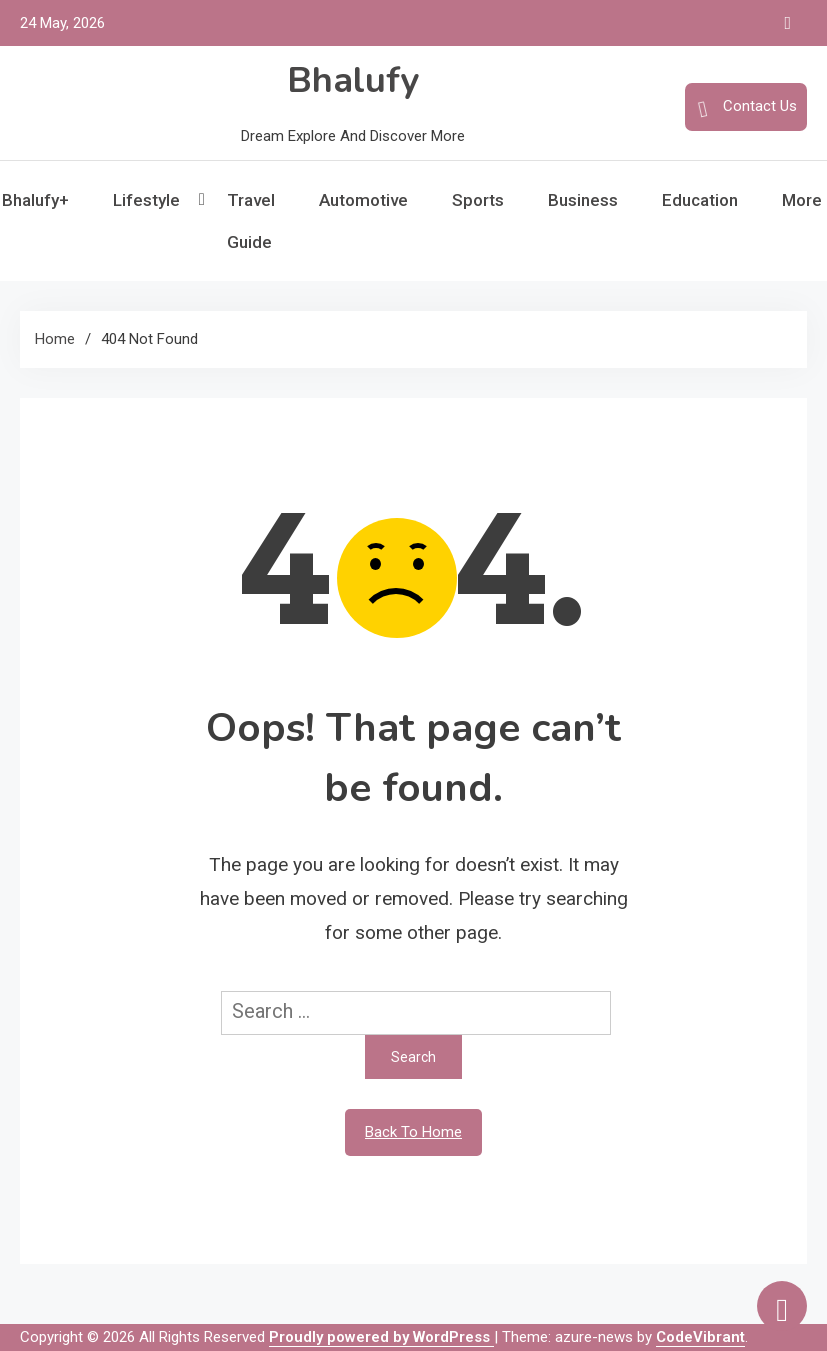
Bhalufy (353, 80)
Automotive (363, 200)
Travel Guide (251, 221)
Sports (478, 200)
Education (700, 200)
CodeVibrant (700, 1337)
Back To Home (413, 1132)
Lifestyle (146, 200)
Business (583, 200)
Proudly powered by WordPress (381, 1337)
